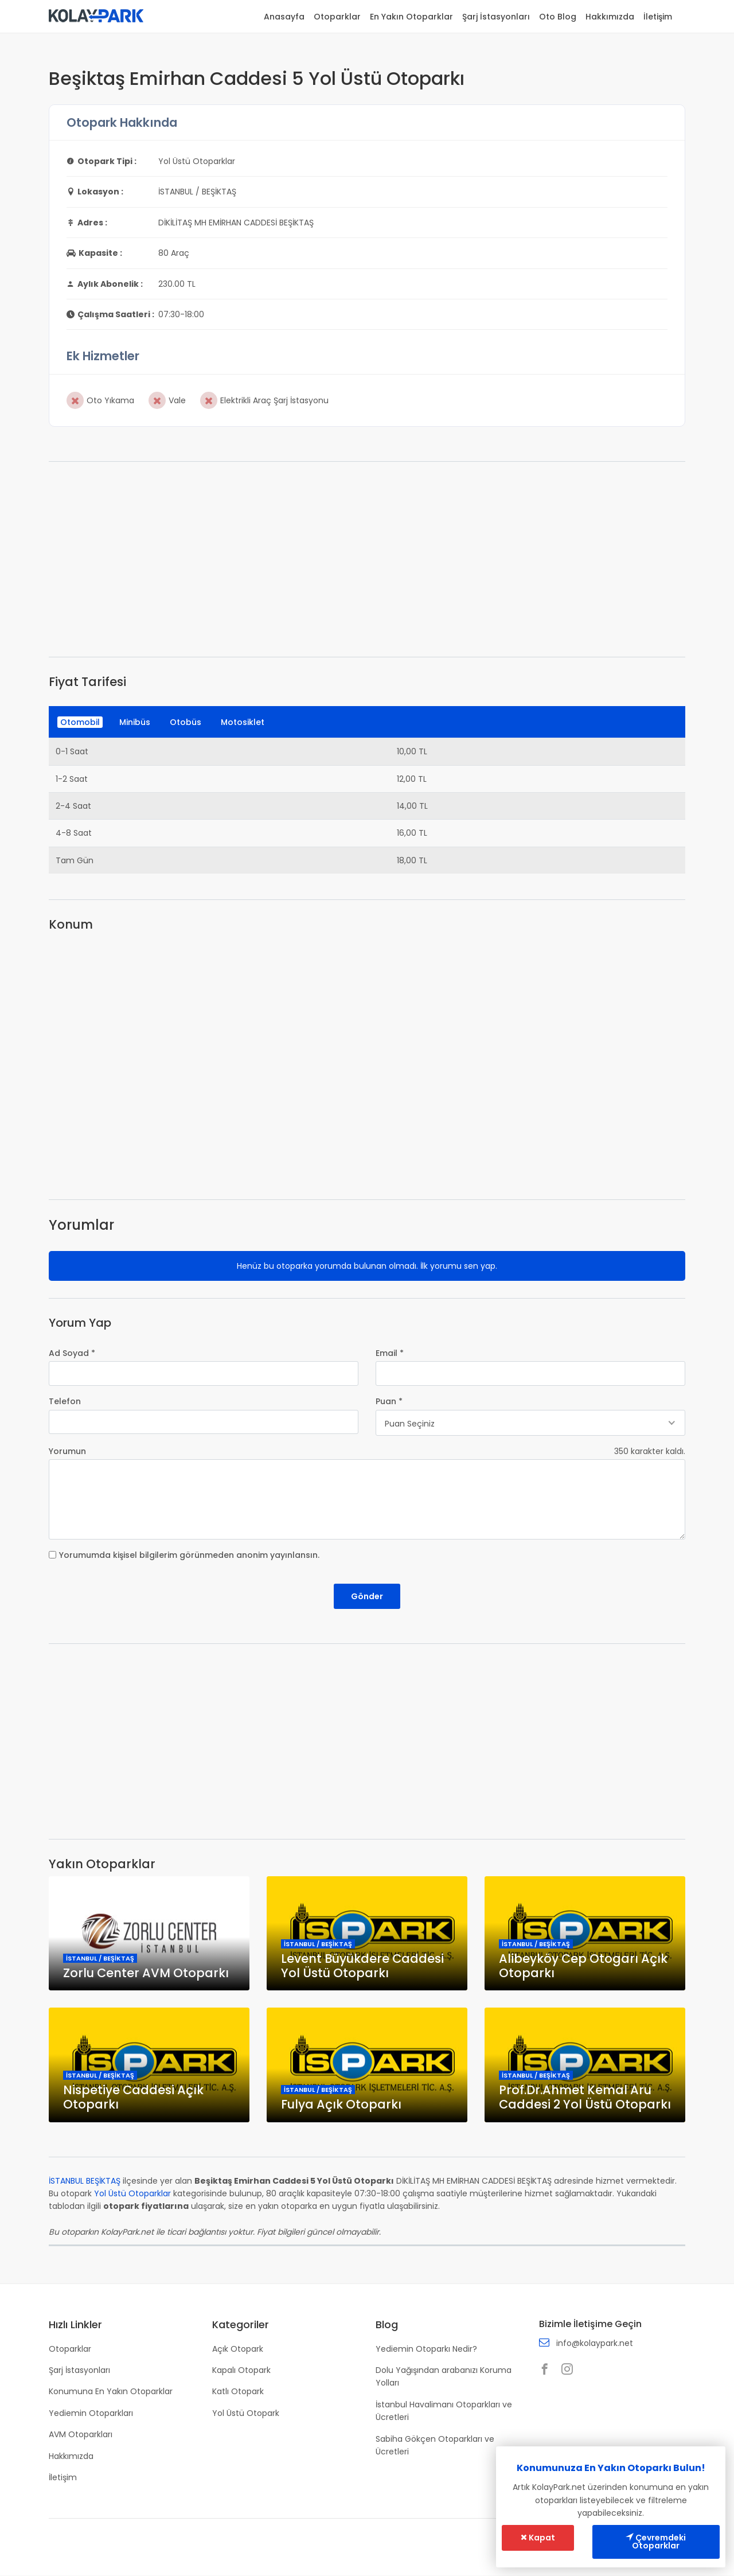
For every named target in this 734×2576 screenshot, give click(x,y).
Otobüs (185, 722)
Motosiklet (242, 722)
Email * (390, 1353)
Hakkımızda (609, 16)
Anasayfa (284, 16)
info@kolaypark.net (594, 2343)
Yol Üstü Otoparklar (132, 2194)
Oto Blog (557, 16)
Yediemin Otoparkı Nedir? (426, 2349)
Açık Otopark (237, 2349)
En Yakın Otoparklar (411, 16)
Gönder (367, 1596)
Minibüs (134, 722)
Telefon (65, 1401)
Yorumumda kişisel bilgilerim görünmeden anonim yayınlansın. (189, 1555)
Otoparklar (337, 16)
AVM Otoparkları (80, 2435)
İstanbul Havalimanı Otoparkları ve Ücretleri (444, 2411)
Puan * (389, 1401)
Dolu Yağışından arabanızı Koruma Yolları (444, 2376)
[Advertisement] (367, 559)
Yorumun (67, 1451)
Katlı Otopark (238, 2392)
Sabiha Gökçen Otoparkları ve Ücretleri (435, 2445)
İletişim (657, 16)
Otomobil (80, 722)
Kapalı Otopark (241, 2370)
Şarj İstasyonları (496, 16)
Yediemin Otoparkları (91, 2413)
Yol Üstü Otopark (245, 2413)
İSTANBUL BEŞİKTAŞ (84, 2181)
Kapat (538, 2538)
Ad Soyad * (72, 1353)
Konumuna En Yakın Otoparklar (111, 2392)
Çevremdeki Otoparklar (656, 2542)
